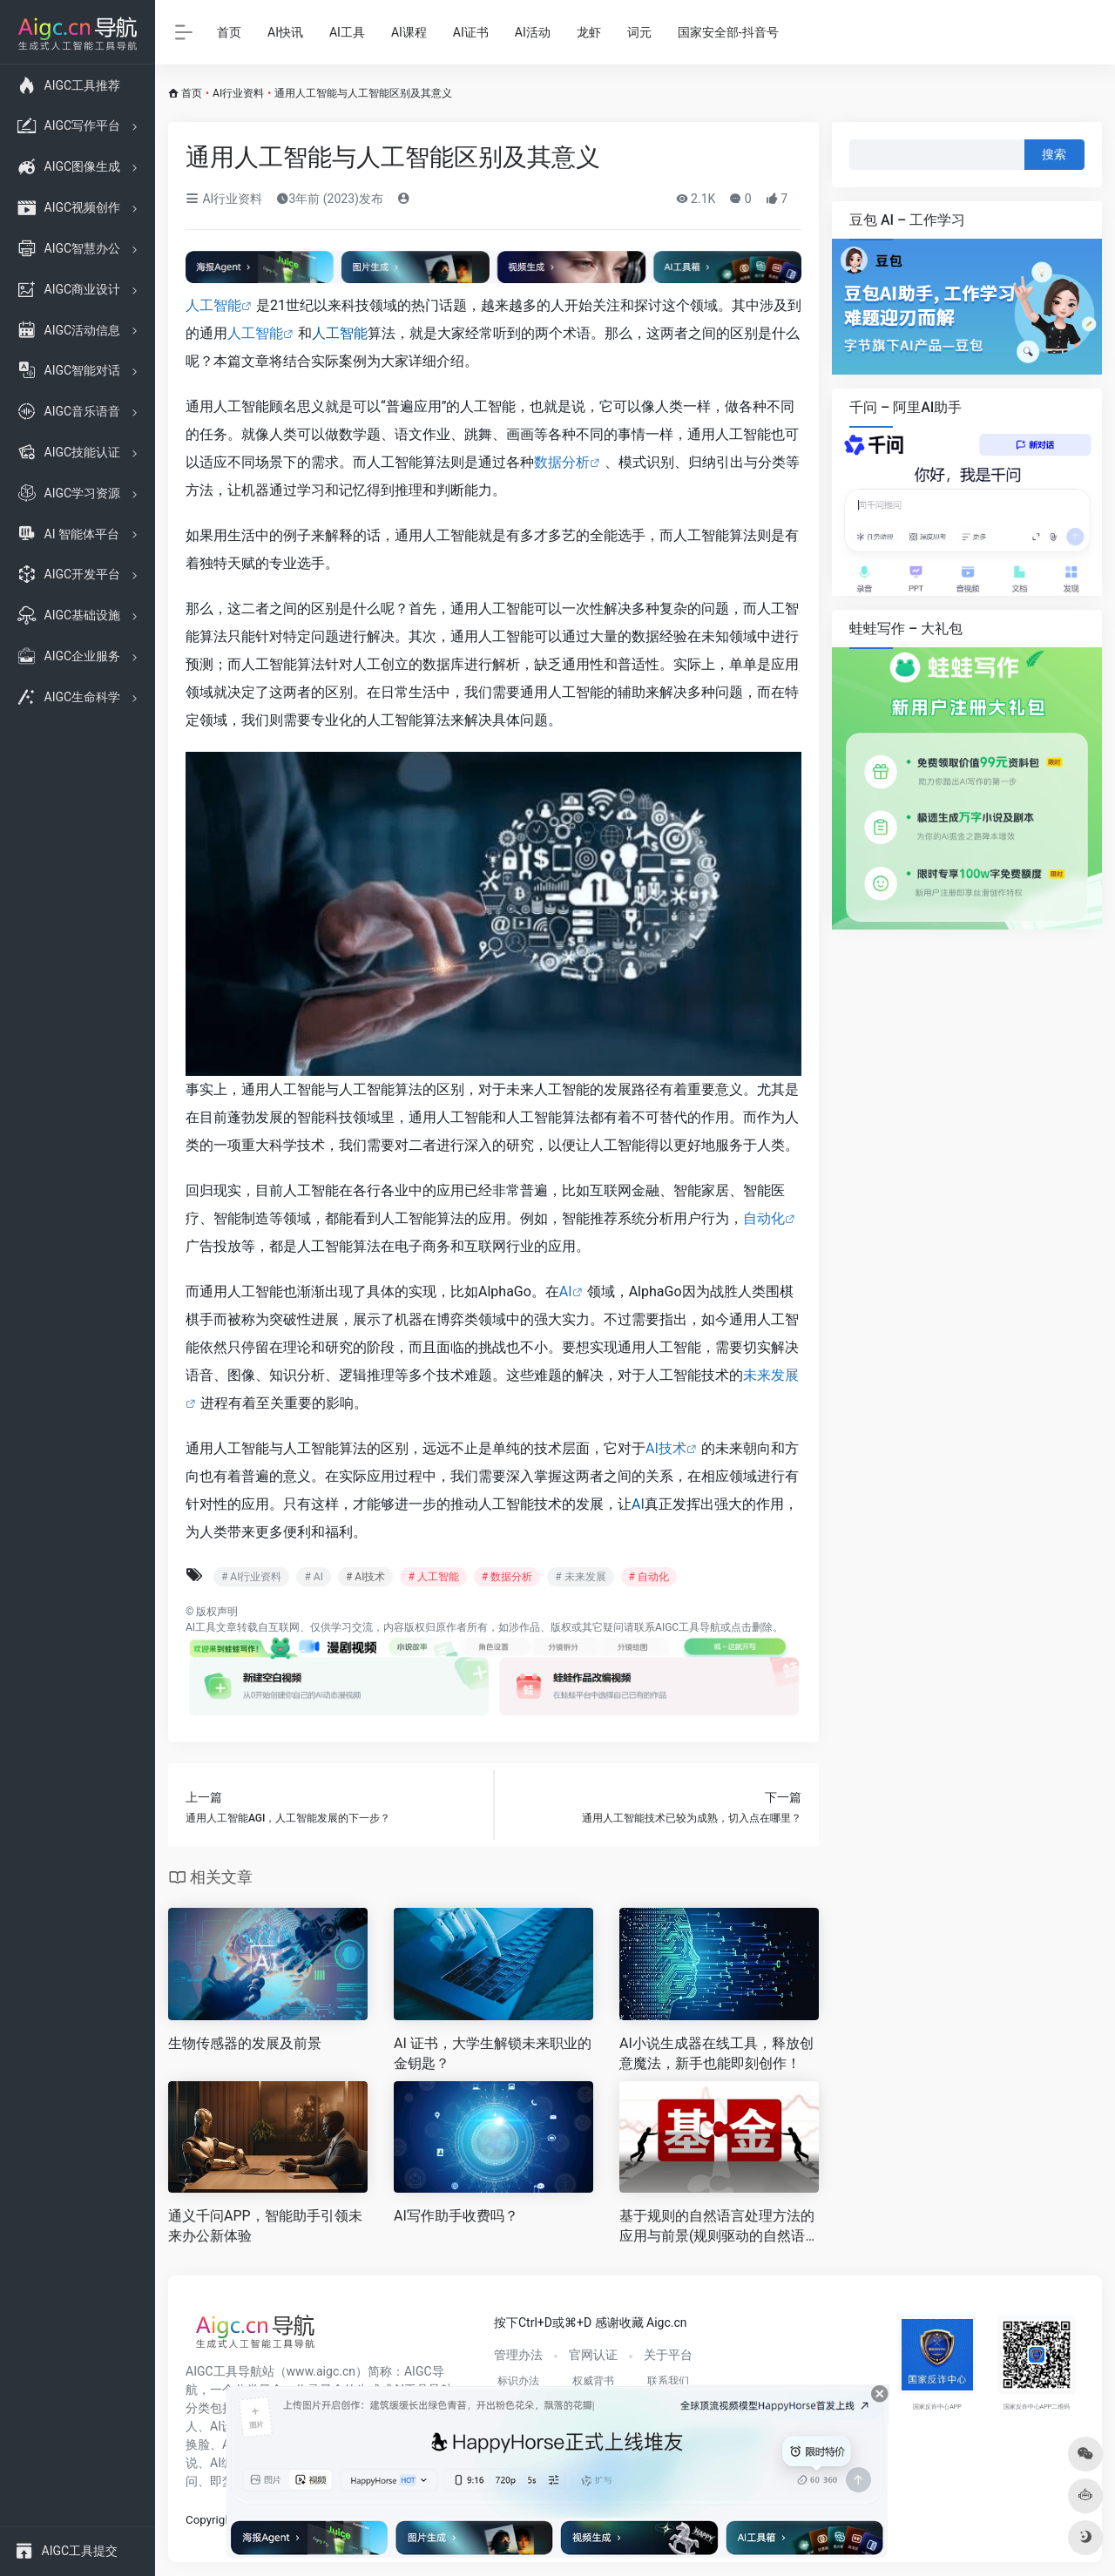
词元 (639, 32)
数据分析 (562, 462)
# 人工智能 (433, 1577)
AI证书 (471, 32)
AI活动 (533, 32)
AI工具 (347, 32)
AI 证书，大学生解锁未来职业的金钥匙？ (492, 2053)
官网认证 (593, 2355)
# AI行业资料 (251, 1577)
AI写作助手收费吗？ (456, 2216)
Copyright (210, 2519)
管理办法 (518, 2355)
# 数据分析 (507, 1577)
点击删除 (752, 1627)
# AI (313, 1577)
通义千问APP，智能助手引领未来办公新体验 (265, 2226)
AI (565, 1291)
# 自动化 (649, 1577)
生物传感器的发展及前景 (244, 2043)
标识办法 (518, 2381)
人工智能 (213, 305)
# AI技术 (365, 1577)
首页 (229, 32)
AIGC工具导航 (687, 1627)
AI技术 (665, 1448)
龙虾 (589, 32)
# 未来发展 (580, 1577)
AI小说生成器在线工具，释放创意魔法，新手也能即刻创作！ (716, 2053)
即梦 (222, 2481)
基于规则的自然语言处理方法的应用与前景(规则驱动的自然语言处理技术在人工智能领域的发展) (716, 2227)
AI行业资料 (238, 93)
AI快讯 (285, 32)
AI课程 (409, 32)
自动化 (764, 1218)
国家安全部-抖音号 (728, 32)
